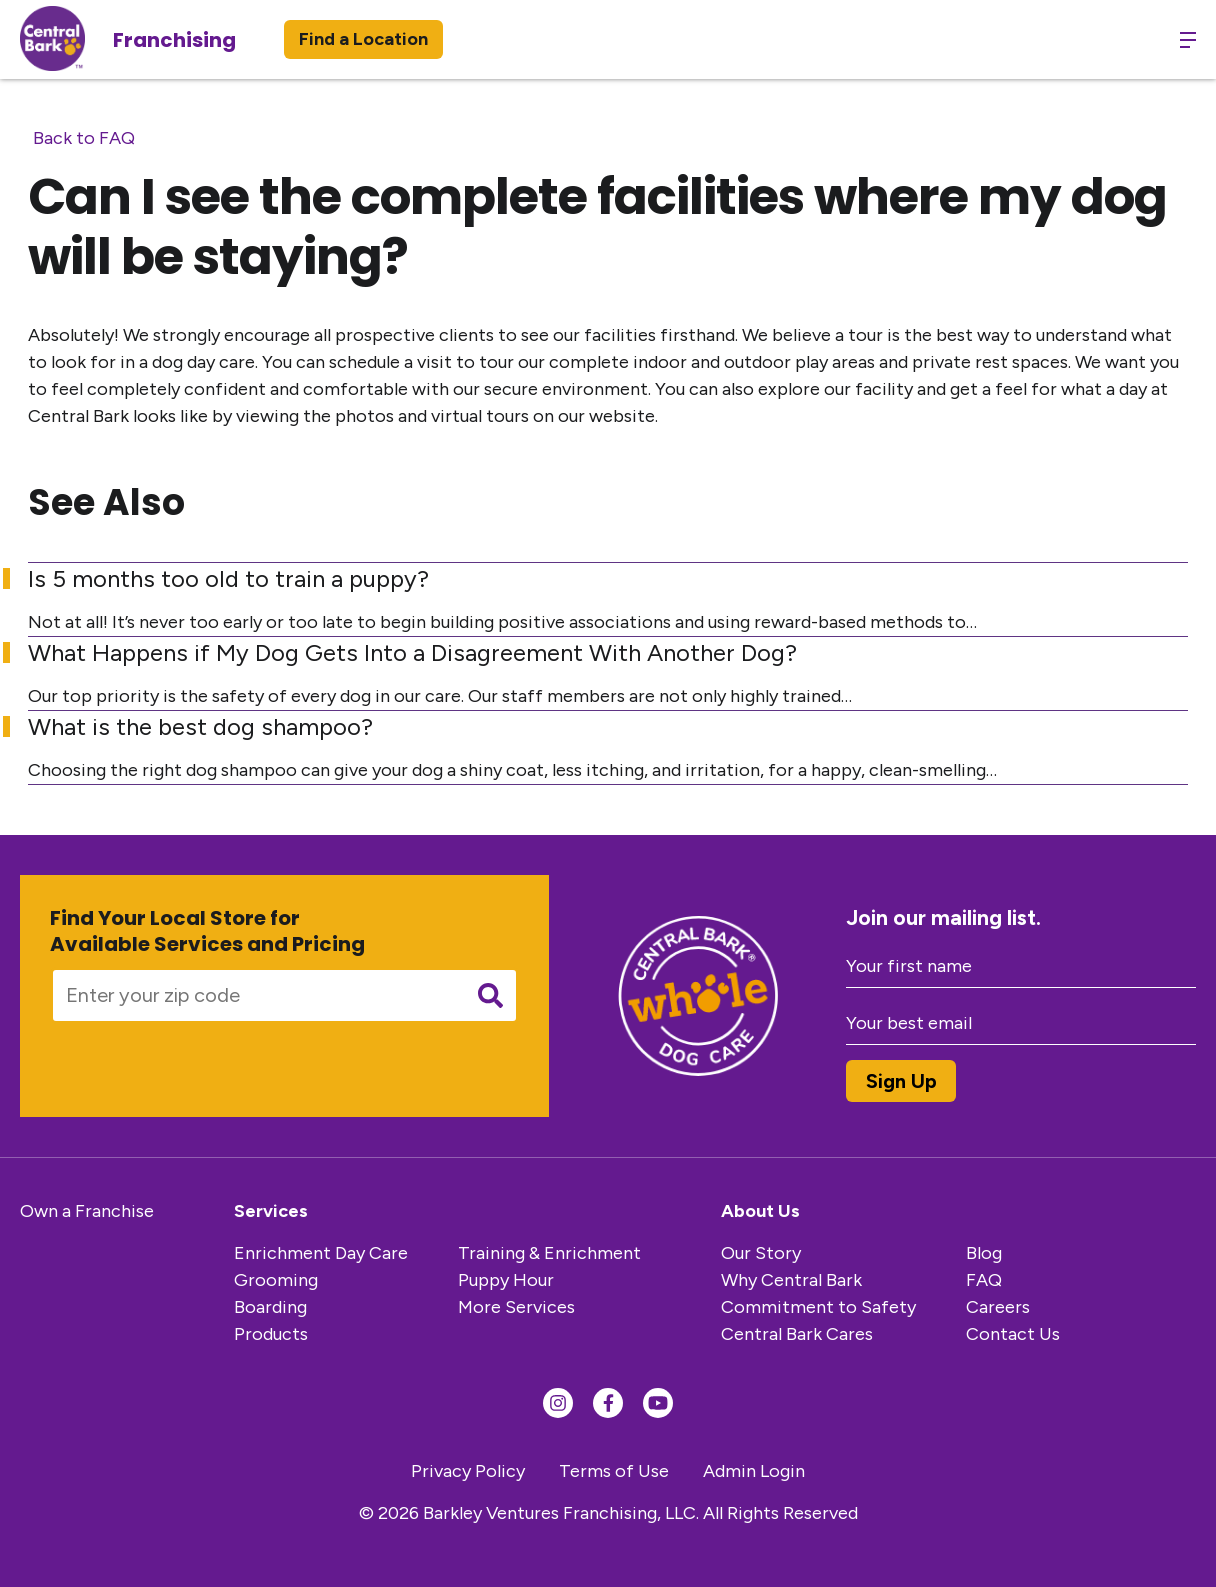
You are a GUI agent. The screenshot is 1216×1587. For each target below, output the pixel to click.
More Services (516, 1307)
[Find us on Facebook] (608, 1403)
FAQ (984, 1280)
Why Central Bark (791, 1280)
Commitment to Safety (818, 1307)
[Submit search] (490, 995)
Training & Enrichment (549, 1253)
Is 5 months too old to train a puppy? (228, 578)
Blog (984, 1253)
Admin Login (754, 1471)
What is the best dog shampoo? (200, 726)
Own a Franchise (87, 1211)
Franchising (174, 40)
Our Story (761, 1253)
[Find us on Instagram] (558, 1403)
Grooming (276, 1280)
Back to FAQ (84, 138)
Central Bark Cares (797, 1334)
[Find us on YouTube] (658, 1403)
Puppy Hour (506, 1280)
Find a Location (363, 39)
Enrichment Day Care (321, 1253)
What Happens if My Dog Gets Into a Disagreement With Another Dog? (412, 652)
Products (271, 1334)
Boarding (270, 1307)
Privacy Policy (468, 1471)
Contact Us (1013, 1334)
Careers (998, 1307)
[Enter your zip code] (252, 995)
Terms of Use (614, 1471)
